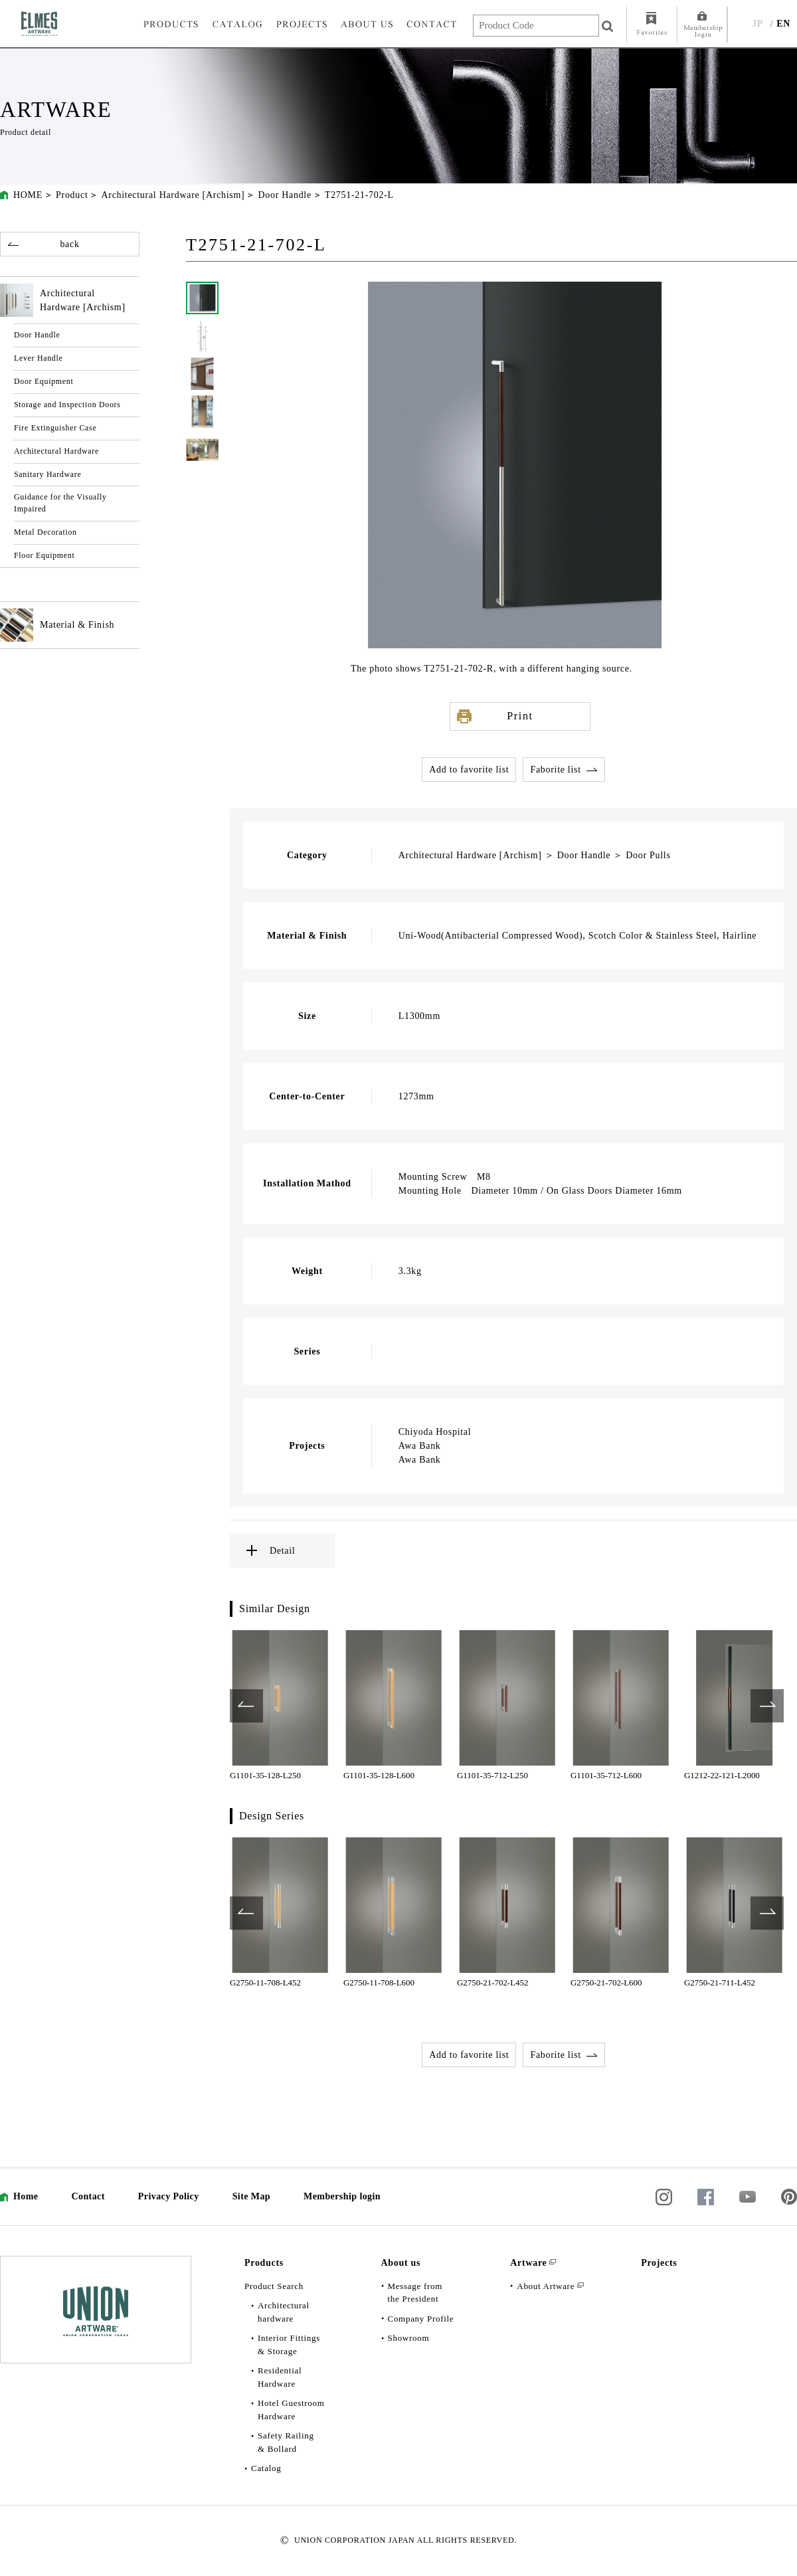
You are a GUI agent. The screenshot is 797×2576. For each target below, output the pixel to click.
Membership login (342, 2196)
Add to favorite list (469, 770)
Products (264, 2263)
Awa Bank (419, 1446)
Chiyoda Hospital (435, 1432)
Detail (282, 1551)
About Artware (546, 2286)
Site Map (251, 2196)
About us (401, 2263)
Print (520, 715)
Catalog (266, 2468)
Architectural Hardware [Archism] (172, 195)
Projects (659, 2263)
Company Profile (421, 2319)
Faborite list (555, 770)
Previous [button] (246, 1705)
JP (757, 24)
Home (25, 2196)
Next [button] (767, 1705)
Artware (528, 2263)
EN (783, 24)
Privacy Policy (168, 2196)
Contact (87, 2196)
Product (72, 195)
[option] (280, 1706)
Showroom (409, 2338)
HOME (28, 195)
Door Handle (284, 195)
